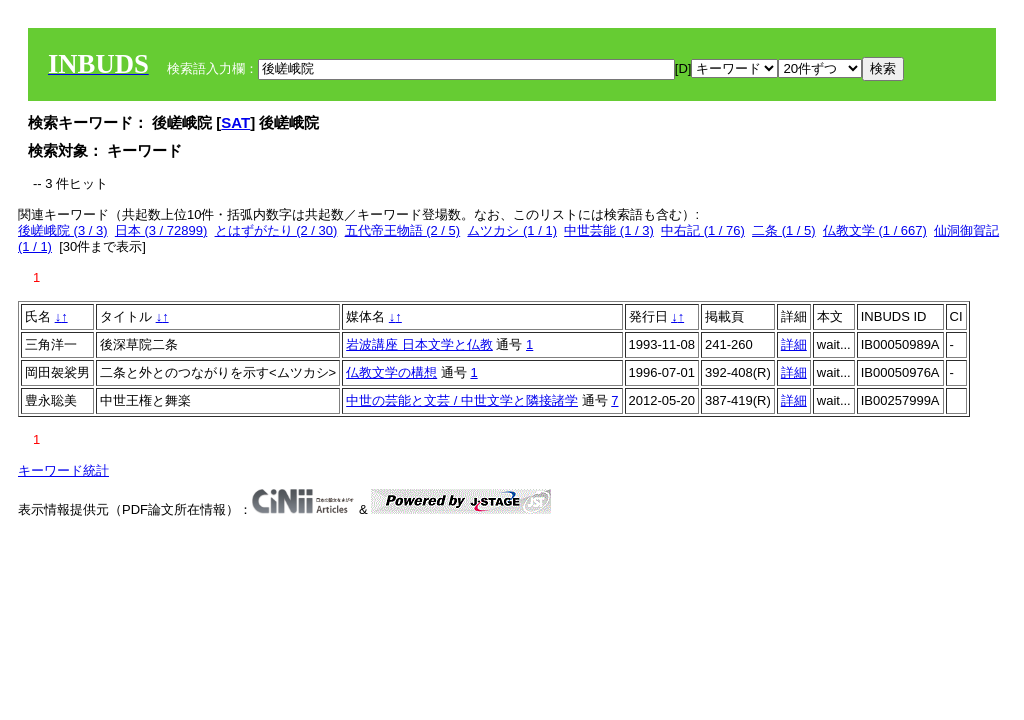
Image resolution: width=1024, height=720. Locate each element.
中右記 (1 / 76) (703, 230)
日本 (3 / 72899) (161, 230)
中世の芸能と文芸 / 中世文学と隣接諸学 (462, 400)
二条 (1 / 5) (784, 230)
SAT (235, 122)
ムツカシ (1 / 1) (512, 230)
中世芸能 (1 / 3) (609, 230)
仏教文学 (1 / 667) (875, 230)
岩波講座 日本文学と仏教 (419, 344)
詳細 (794, 344)
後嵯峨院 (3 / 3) (63, 230)
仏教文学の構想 (391, 372)
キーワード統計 (63, 470)
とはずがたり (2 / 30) (276, 230)
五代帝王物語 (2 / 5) (403, 230)
